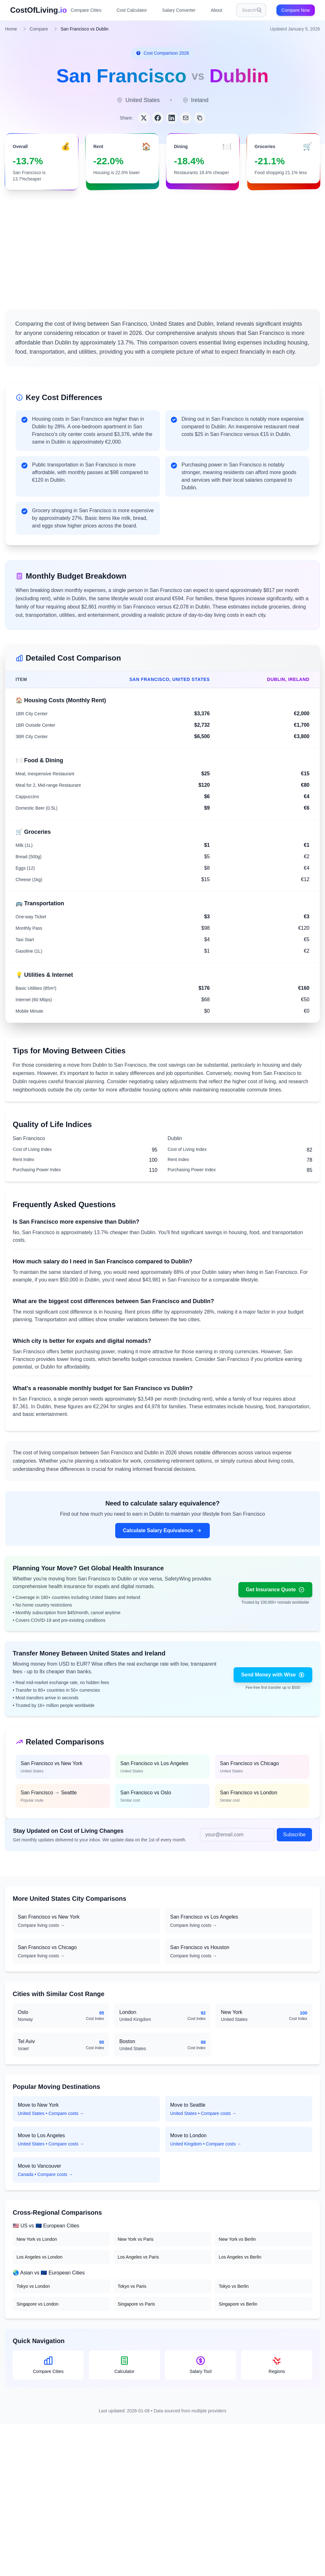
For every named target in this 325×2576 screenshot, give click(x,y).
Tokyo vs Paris (132, 2286)
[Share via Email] (185, 118)
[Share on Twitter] (143, 118)
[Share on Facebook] (157, 118)
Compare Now (296, 10)
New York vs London (37, 2239)
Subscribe (294, 1834)
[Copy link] (199, 118)
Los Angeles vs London (40, 2257)
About (216, 10)
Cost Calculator (131, 10)
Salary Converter (179, 10)
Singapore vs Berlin (238, 2304)
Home (11, 28)
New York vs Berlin (237, 2239)
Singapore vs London (37, 2304)
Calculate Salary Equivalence (162, 1530)
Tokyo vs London (33, 2286)
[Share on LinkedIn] (171, 118)
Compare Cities (86, 10)
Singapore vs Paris (136, 2304)
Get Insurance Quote (275, 1590)
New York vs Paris (136, 2239)
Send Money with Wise (273, 1675)
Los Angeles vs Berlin (240, 2257)
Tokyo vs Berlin (234, 2286)
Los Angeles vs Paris (138, 2257)
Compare (39, 28)
